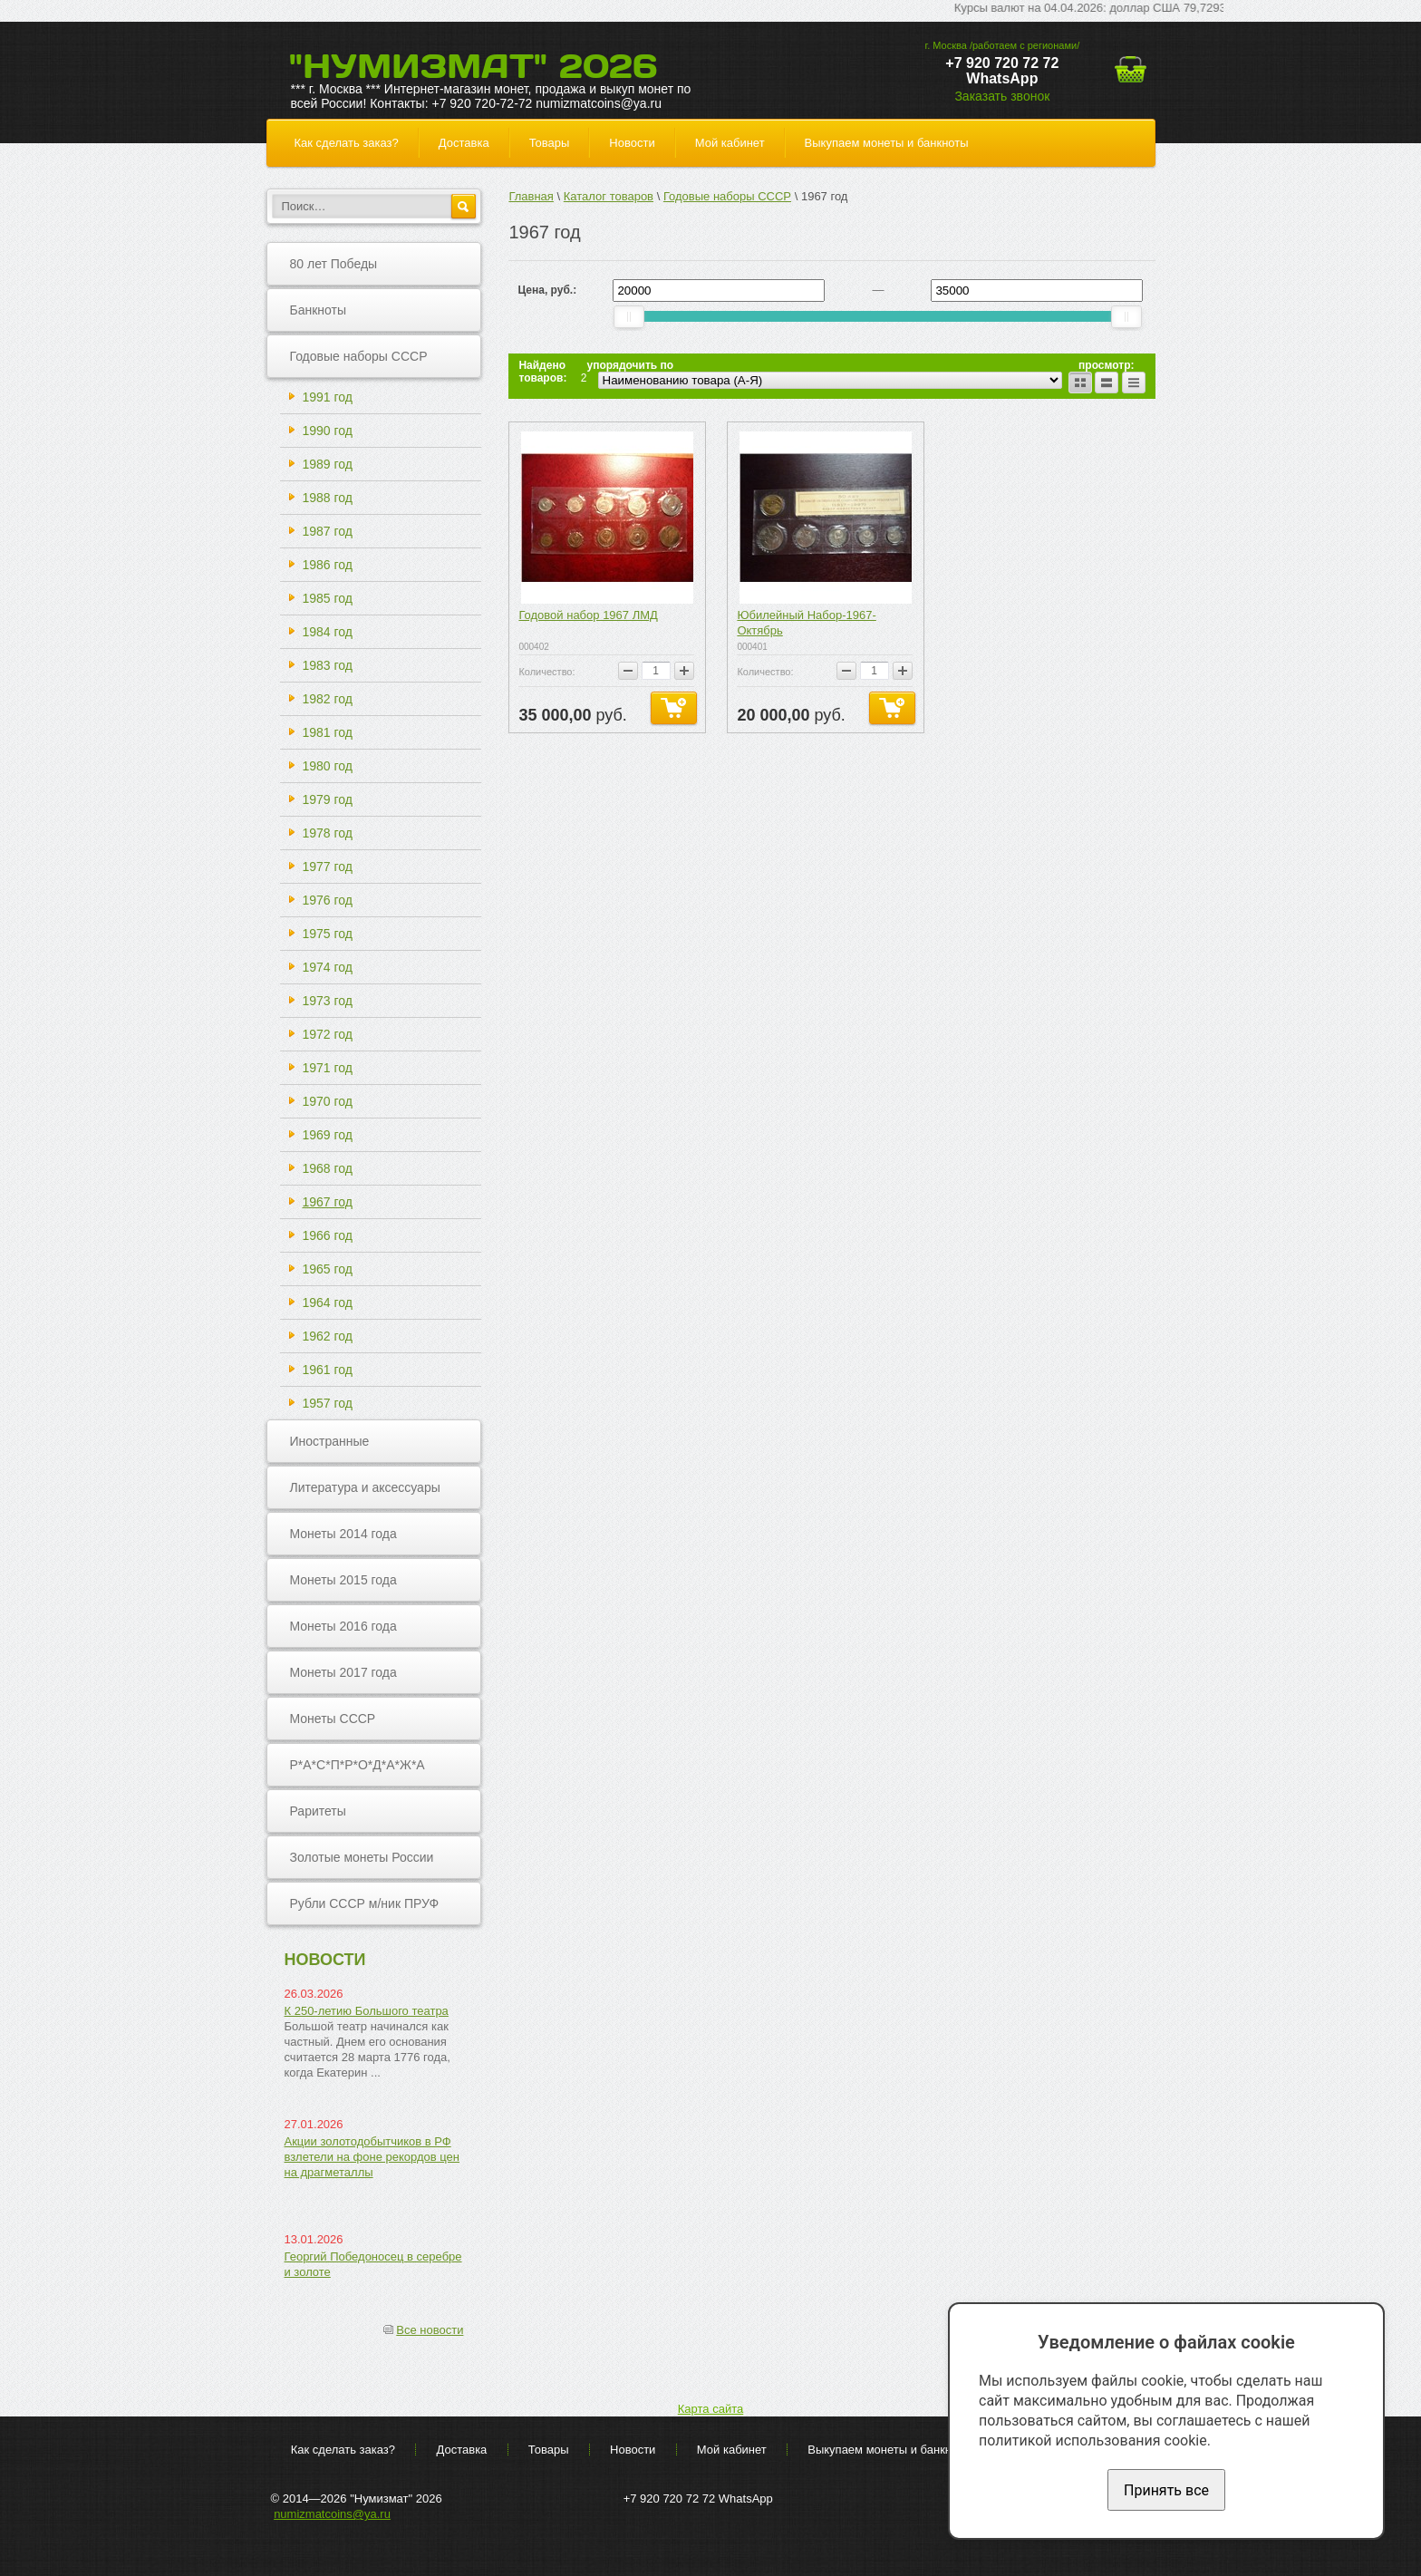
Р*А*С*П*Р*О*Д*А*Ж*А (357, 1765)
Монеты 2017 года (343, 1672)
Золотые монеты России (362, 1857)
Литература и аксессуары (365, 1487)
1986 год (328, 564)
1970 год (328, 1101)
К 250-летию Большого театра (367, 2011)
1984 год (328, 632)
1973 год (328, 1000)
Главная (530, 196)
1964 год (328, 1302)
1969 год (328, 1135)
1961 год (328, 1369)
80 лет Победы (334, 264)
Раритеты (318, 1811)
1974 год (328, 967)
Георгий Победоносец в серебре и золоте (373, 2264)
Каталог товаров (608, 196)
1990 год (328, 430)
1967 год (328, 1202)
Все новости (429, 2330)
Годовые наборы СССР (359, 356)
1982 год (328, 699)
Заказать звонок (1001, 96)
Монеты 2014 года (343, 1533)
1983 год (328, 665)
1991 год (328, 397)
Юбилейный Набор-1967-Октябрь (806, 622)
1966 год (328, 1235)
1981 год (328, 732)
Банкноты (318, 310)
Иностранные (330, 1441)
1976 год (328, 900)
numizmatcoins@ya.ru (332, 2514)
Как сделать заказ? (347, 143)
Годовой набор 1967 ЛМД (587, 615)
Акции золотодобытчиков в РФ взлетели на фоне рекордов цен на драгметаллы (372, 2157)
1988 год (328, 497)
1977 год (328, 866)
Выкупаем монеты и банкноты (887, 143)
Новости (631, 143)
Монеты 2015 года (343, 1580)
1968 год (328, 1168)
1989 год (328, 464)
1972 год (328, 1034)
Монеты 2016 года (343, 1626)
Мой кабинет (730, 143)
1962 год (328, 1336)
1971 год (328, 1067)
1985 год (328, 598)
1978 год (328, 833)
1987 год (328, 531)
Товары (549, 143)
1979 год (328, 799)
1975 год (328, 933)
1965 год (328, 1269)
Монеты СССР (333, 1718)
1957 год (328, 1403)
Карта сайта (710, 2409)
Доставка (464, 143)
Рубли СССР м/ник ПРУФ (365, 1903)
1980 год (328, 766)
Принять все (1166, 2490)
